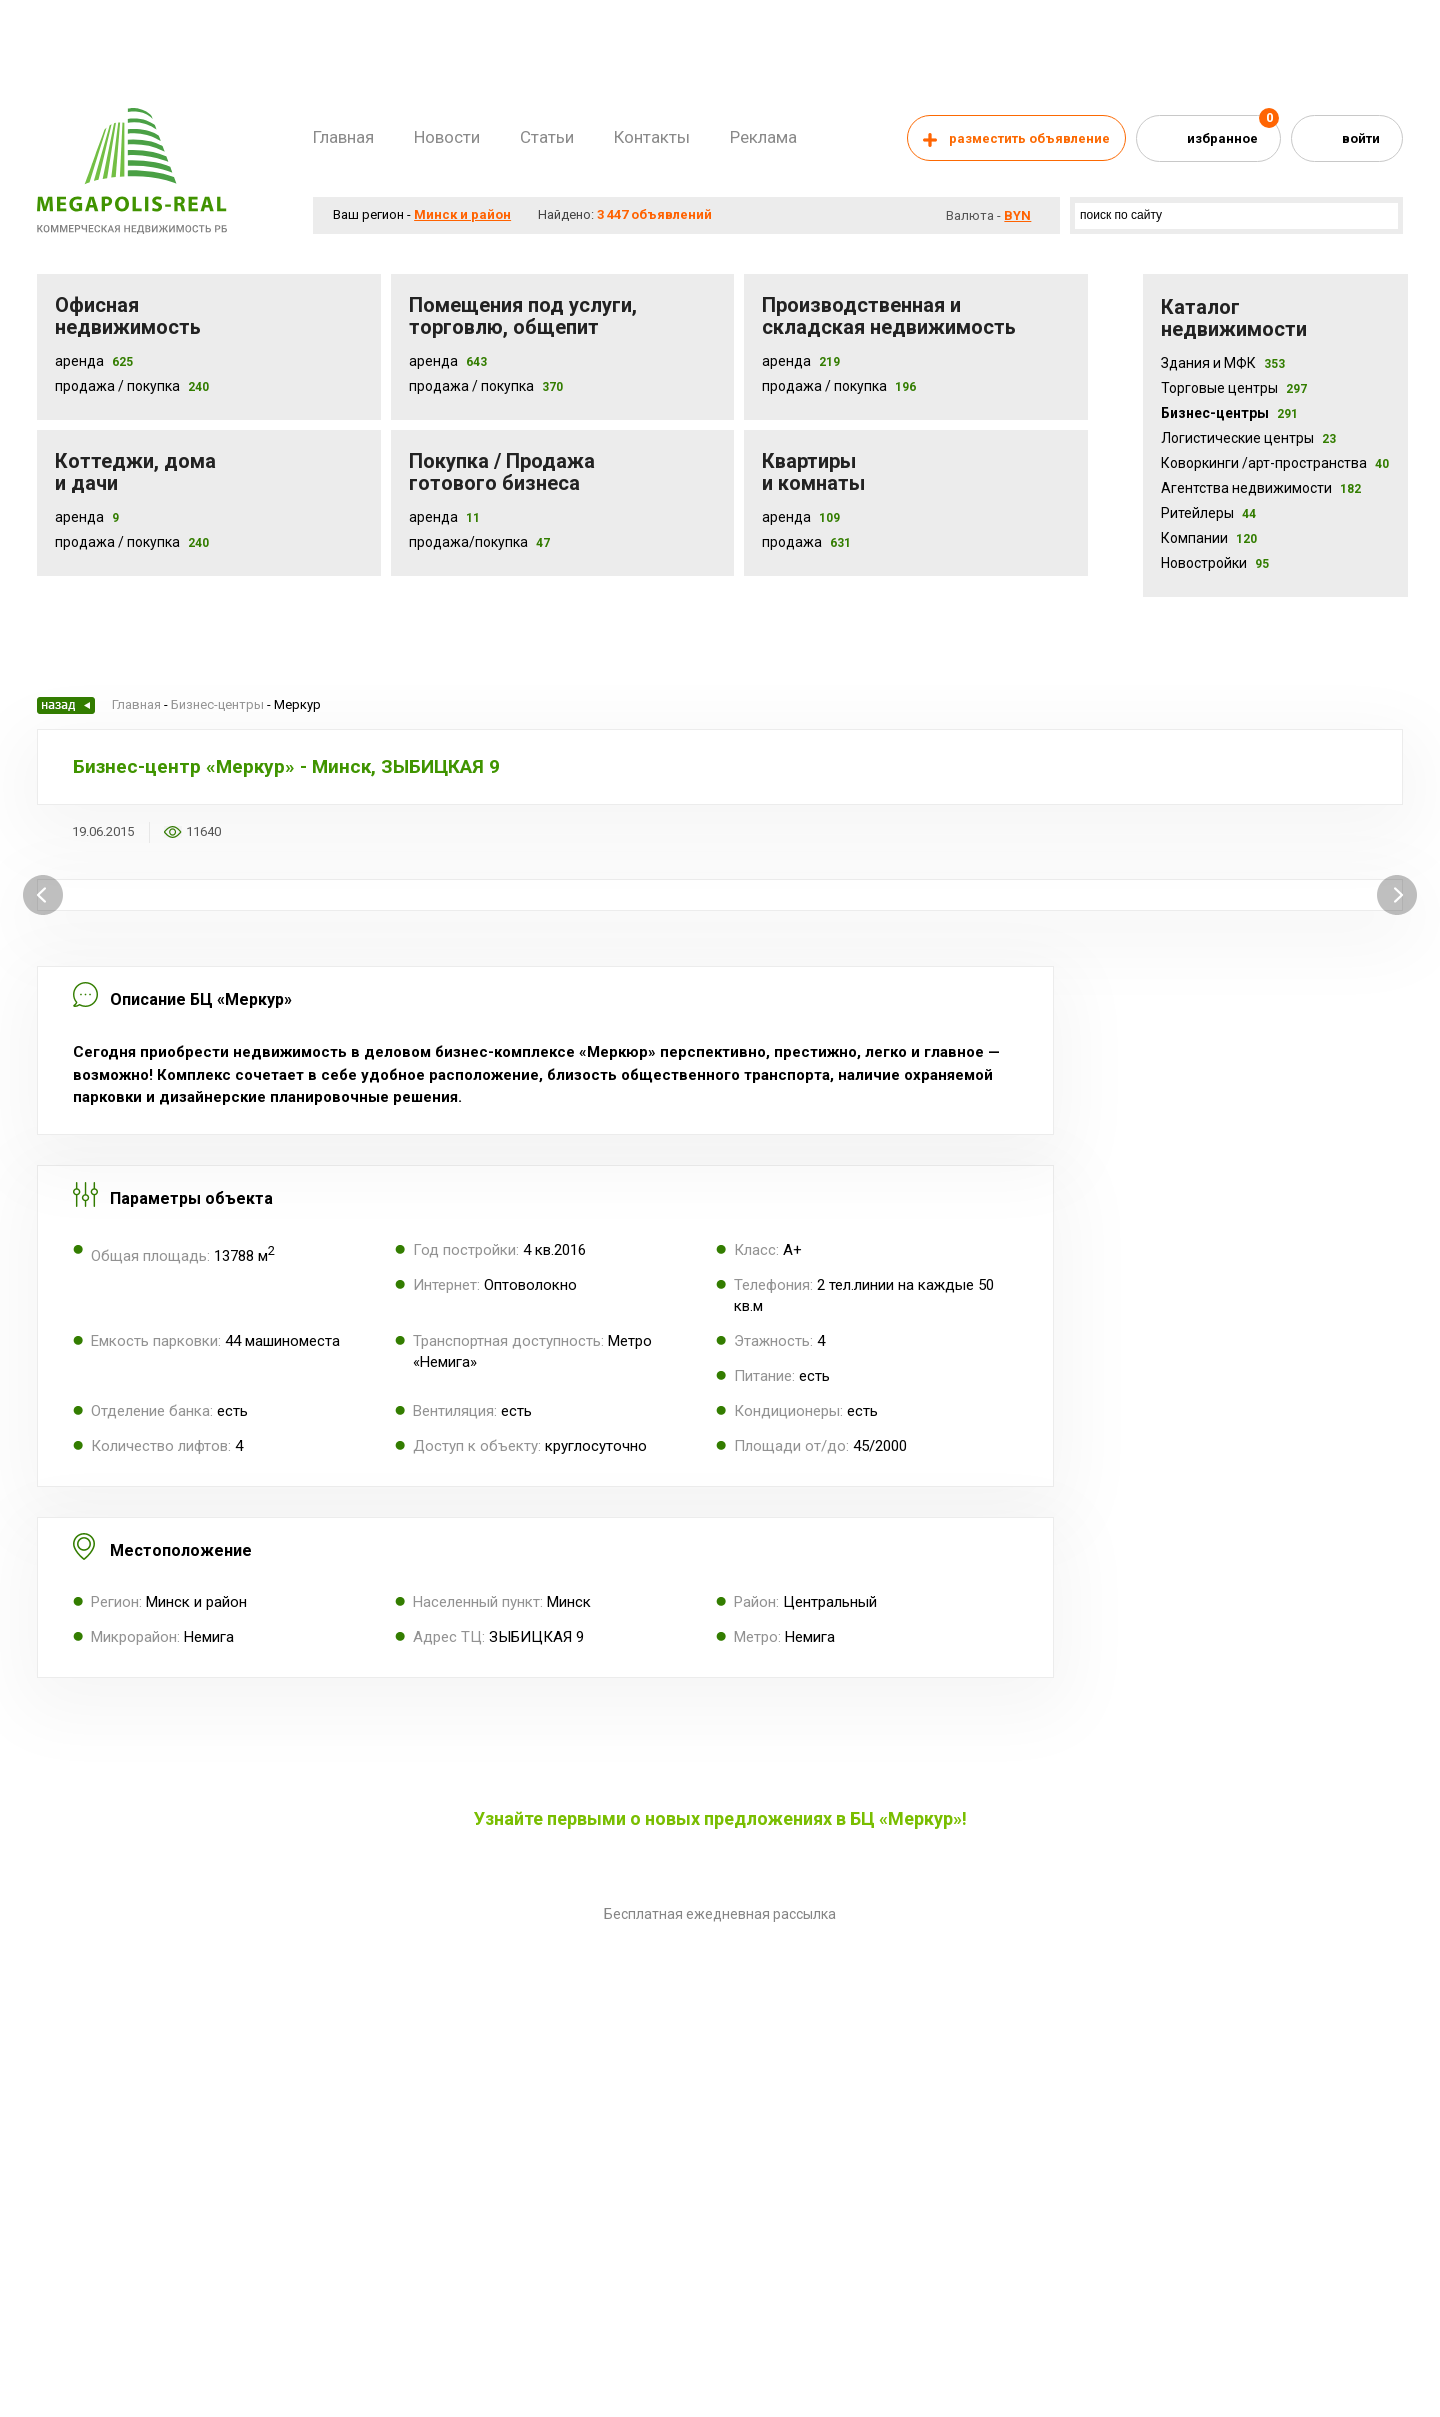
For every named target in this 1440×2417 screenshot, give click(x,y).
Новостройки (1215, 563)
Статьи (547, 137)
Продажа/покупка (468, 542)
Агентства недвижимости (1261, 488)
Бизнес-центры (1229, 413)
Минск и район (462, 214)
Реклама (763, 137)
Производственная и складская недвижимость (889, 316)
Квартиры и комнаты (813, 472)
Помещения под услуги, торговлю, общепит (523, 316)
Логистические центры (1248, 438)
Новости (447, 137)
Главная (343, 137)
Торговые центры (1234, 388)
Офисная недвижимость (128, 316)
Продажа (792, 542)
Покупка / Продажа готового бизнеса (502, 472)
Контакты (652, 137)
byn (1017, 215)
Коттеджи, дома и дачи (135, 472)
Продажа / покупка (471, 386)
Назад (66, 705)
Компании (1209, 538)
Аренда (79, 361)
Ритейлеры (1208, 513)
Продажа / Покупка (117, 386)
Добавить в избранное (249, 832)
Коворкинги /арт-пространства (1275, 463)
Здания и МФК (1223, 363)
